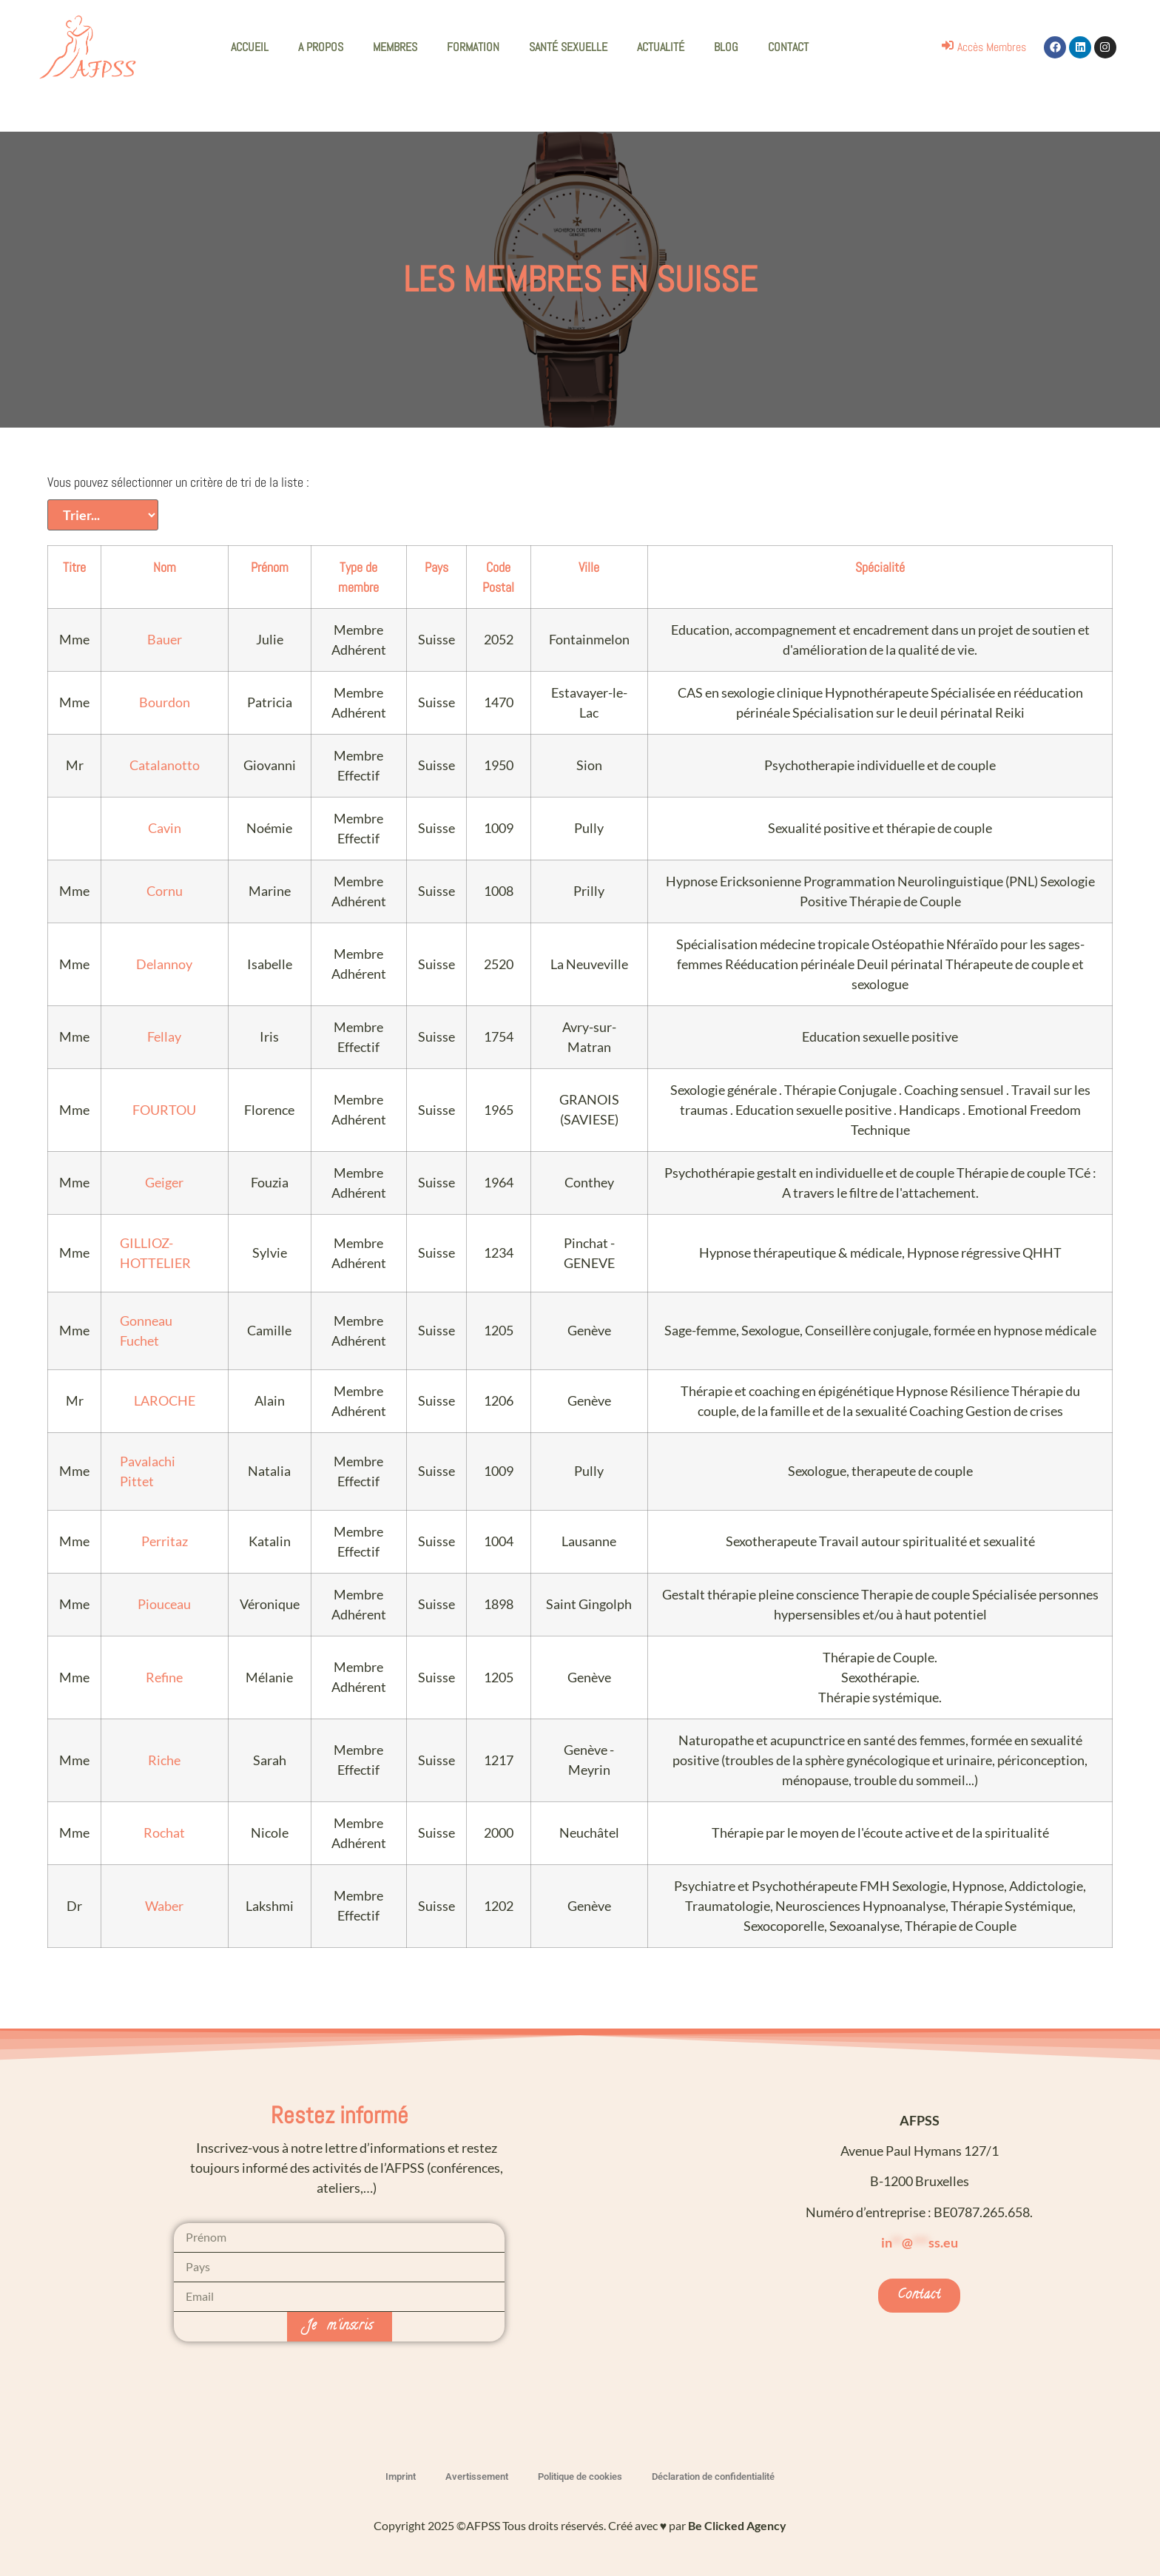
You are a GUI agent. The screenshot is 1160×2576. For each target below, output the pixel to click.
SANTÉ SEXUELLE (568, 47)
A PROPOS (320, 47)
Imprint (400, 2476)
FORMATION (473, 47)
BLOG (726, 47)
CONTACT (788, 47)
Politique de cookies (580, 2476)
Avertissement (476, 2476)
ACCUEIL (250, 47)
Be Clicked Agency (737, 2525)
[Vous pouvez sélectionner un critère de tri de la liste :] (102, 514)
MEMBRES (395, 47)
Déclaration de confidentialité (713, 2476)
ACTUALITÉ (660, 47)
